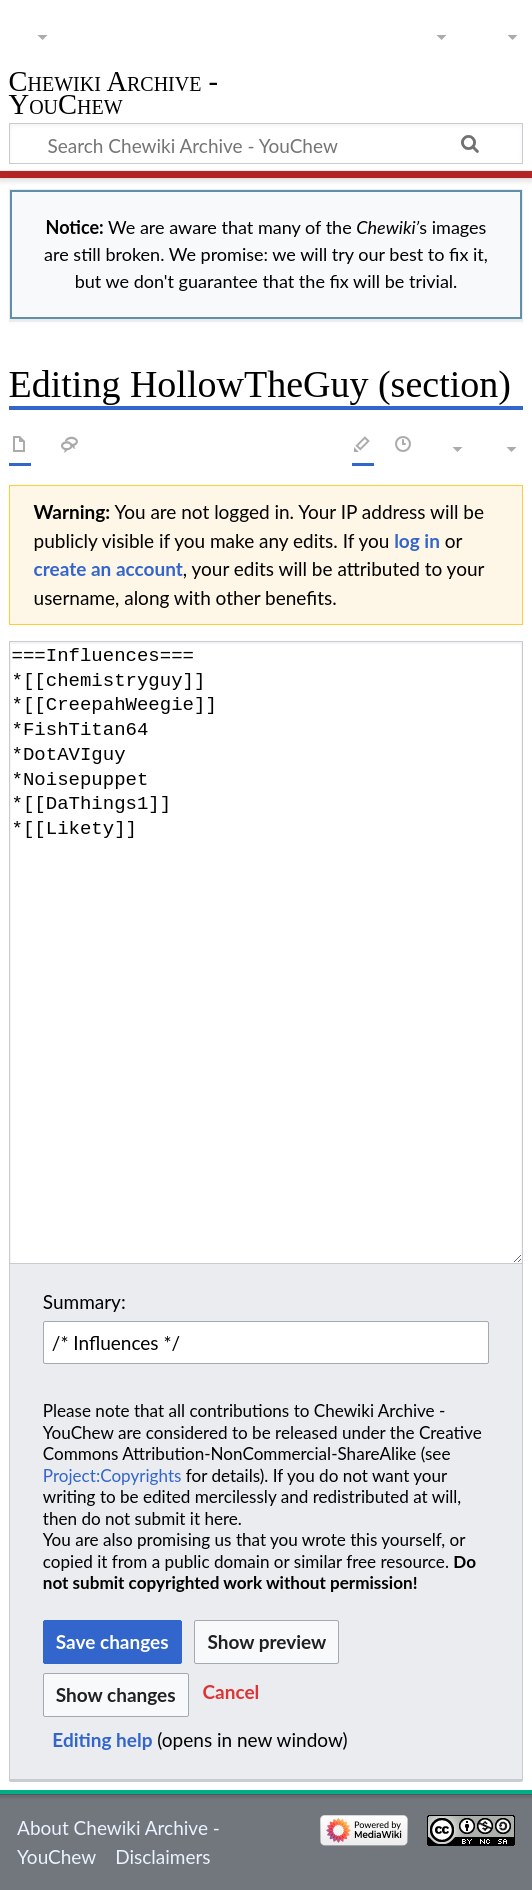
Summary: (84, 1301)
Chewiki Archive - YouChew (114, 95)
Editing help (102, 1739)
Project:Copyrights (112, 1475)
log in (417, 540)
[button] (231, 1694)
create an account (108, 568)
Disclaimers (162, 1856)
